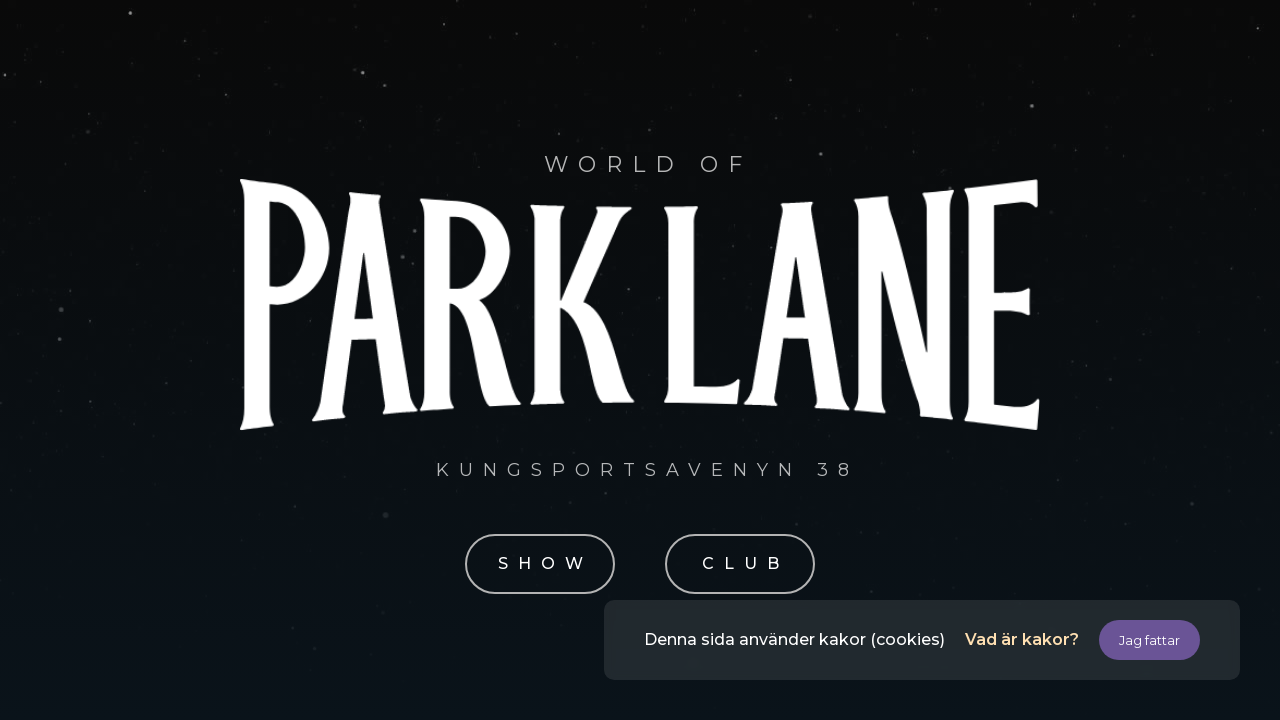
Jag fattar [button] (1149, 640)
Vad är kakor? (1022, 639)
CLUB (745, 563)
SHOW (545, 563)
